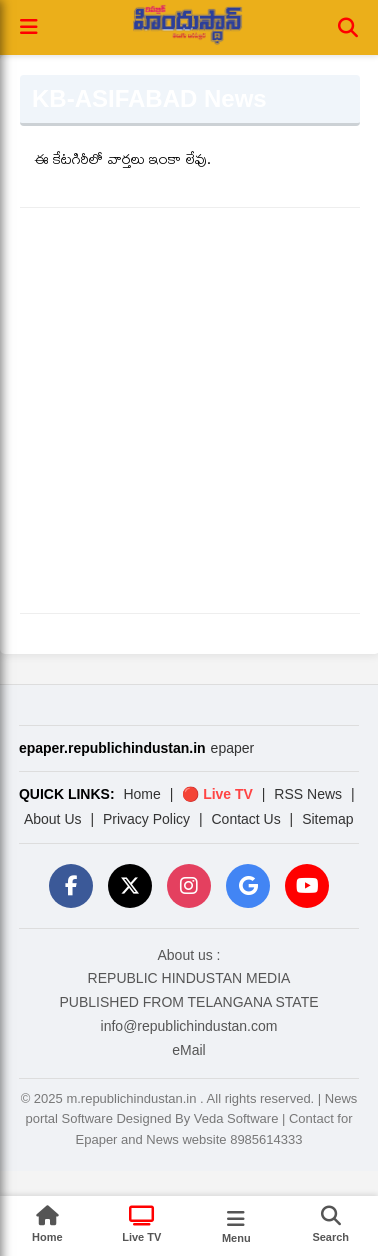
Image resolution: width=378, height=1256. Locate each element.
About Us (53, 819)
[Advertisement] (187, 410)
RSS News (308, 794)
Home (141, 794)
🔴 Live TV (217, 794)
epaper (233, 748)
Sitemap (327, 819)
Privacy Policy (146, 819)
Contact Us (245, 819)
